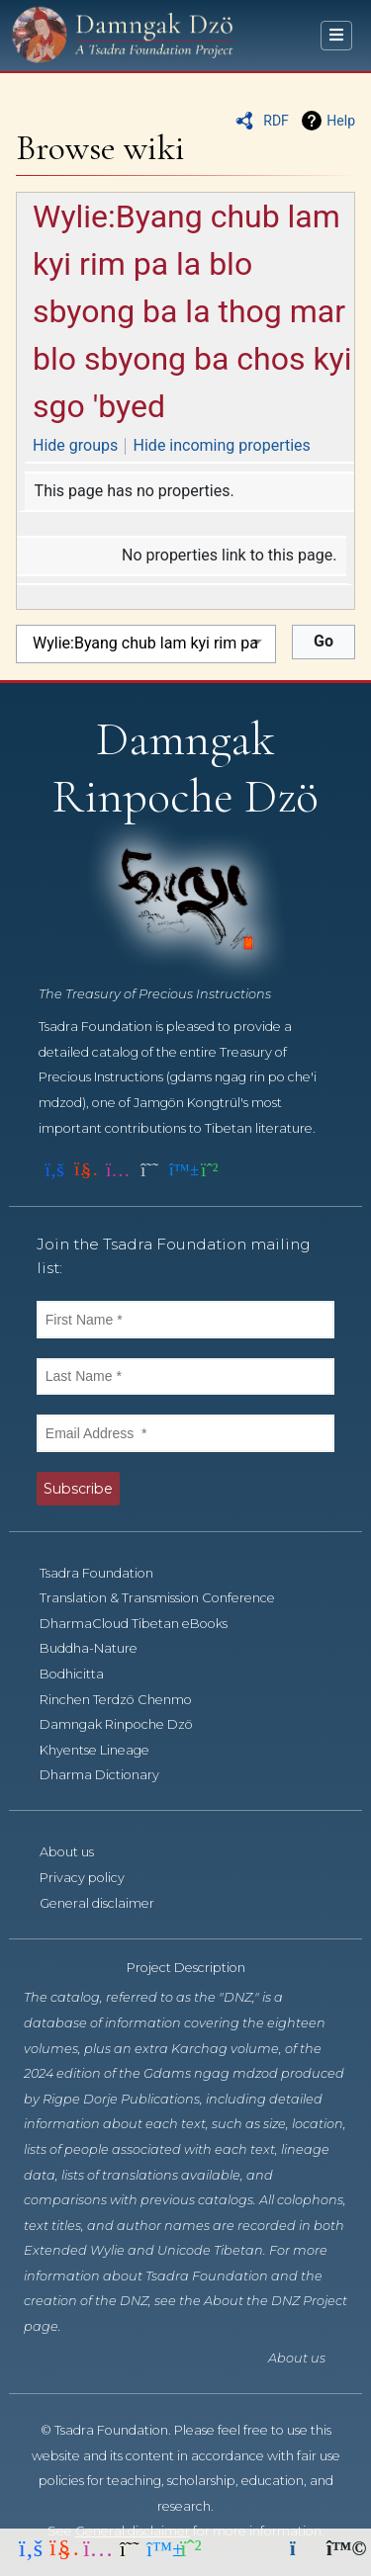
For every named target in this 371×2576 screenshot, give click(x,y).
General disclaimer (108, 1903)
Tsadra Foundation (107, 1573)
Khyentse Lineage (105, 1750)
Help (340, 121)
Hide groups (75, 445)
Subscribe (78, 1489)
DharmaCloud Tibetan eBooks (144, 1623)
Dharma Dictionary (110, 1774)
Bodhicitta (83, 1674)
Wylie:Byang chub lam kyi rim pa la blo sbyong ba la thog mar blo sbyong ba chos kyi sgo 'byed (192, 311)
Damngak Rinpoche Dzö (127, 1724)
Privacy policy (93, 1877)
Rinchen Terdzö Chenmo (127, 1699)
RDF (276, 121)
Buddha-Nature (99, 1648)
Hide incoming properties (222, 445)
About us (78, 1852)
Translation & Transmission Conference (168, 1597)
